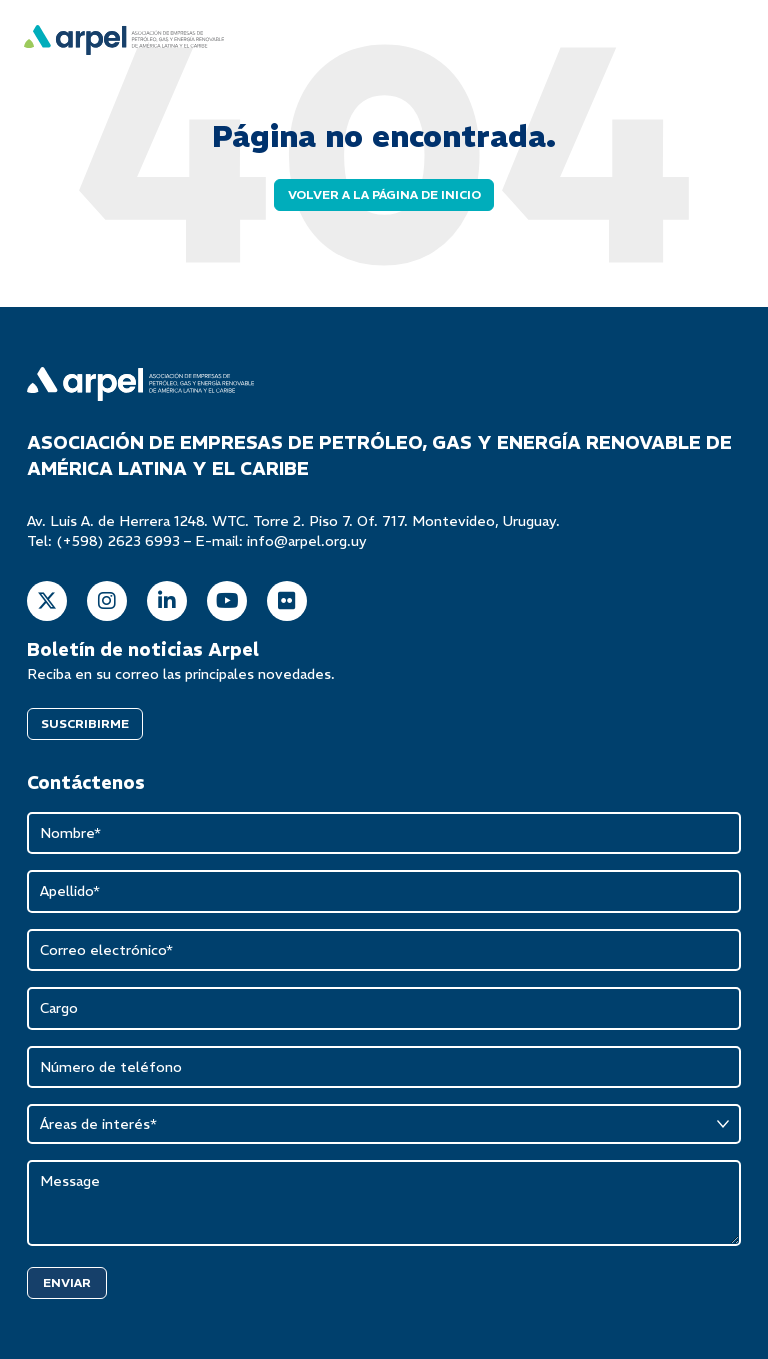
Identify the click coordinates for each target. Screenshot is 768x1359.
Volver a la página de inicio (384, 194)
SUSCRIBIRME (85, 723)
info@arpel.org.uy (307, 541)
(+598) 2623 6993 (118, 541)
